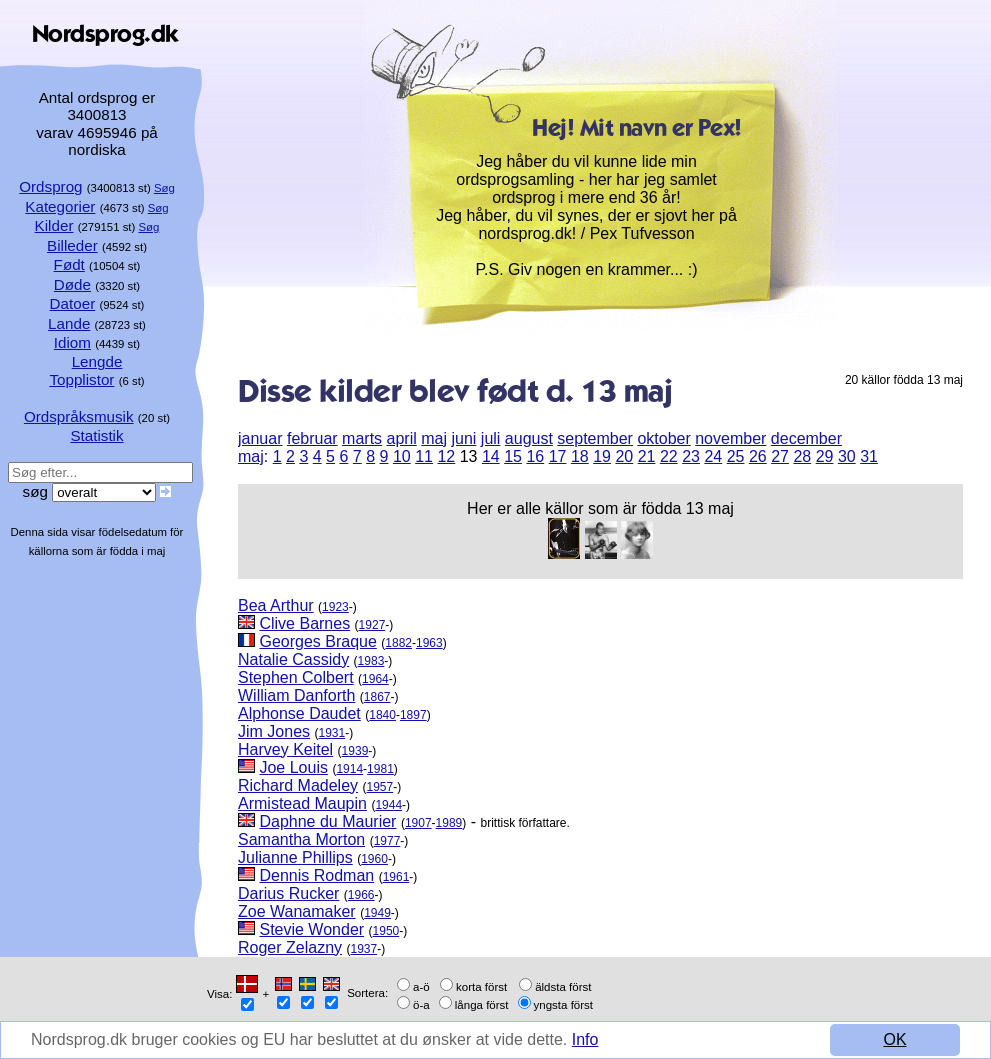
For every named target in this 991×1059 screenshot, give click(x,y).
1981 (380, 769)
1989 (449, 823)
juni (463, 438)
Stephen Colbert (296, 677)
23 (691, 456)
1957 (380, 787)
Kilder (54, 225)
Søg (164, 188)
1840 (382, 715)
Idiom (72, 342)
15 (513, 456)
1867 (377, 697)
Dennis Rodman (316, 875)
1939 (355, 751)
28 (802, 456)
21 (647, 456)
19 (602, 456)
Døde (72, 284)
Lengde (97, 361)
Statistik (96, 435)
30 (847, 456)
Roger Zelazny (290, 947)
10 (402, 456)
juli (491, 438)
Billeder (72, 245)
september (595, 438)
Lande (69, 323)
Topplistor (81, 379)
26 (758, 456)
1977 (387, 841)
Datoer (73, 303)
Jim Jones (274, 731)
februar (312, 438)
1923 (335, 607)
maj (434, 438)
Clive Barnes (304, 623)
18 (580, 456)
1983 (371, 661)
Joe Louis (293, 767)
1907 (418, 823)
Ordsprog (50, 186)
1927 (372, 625)
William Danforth (296, 695)
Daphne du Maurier (327, 821)
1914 (349, 769)
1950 (386, 931)
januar (260, 438)
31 (869, 456)
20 (624, 456)
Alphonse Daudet (299, 713)
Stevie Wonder (311, 929)
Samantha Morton (301, 839)
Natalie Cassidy (293, 659)
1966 (361, 895)
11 (424, 456)
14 (491, 456)
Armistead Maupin (302, 803)
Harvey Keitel (285, 749)
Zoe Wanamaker (297, 911)
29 (825, 456)
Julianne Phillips (295, 857)
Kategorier (60, 206)
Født (69, 264)
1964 (375, 679)
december (806, 438)
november (730, 438)
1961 (396, 877)
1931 (331, 733)
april (402, 438)
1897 (413, 715)
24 (713, 456)
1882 (398, 643)
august (529, 438)
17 (558, 456)
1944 (388, 805)
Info (585, 1039)
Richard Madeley (298, 785)
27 (780, 456)
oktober (663, 438)
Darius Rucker (288, 893)
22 (669, 456)
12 (446, 456)
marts (362, 438)
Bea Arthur (276, 605)
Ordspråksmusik (79, 416)
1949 (377, 913)
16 (535, 456)
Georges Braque (317, 641)
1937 (364, 949)
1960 (374, 859)
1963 (429, 643)
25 (736, 456)
